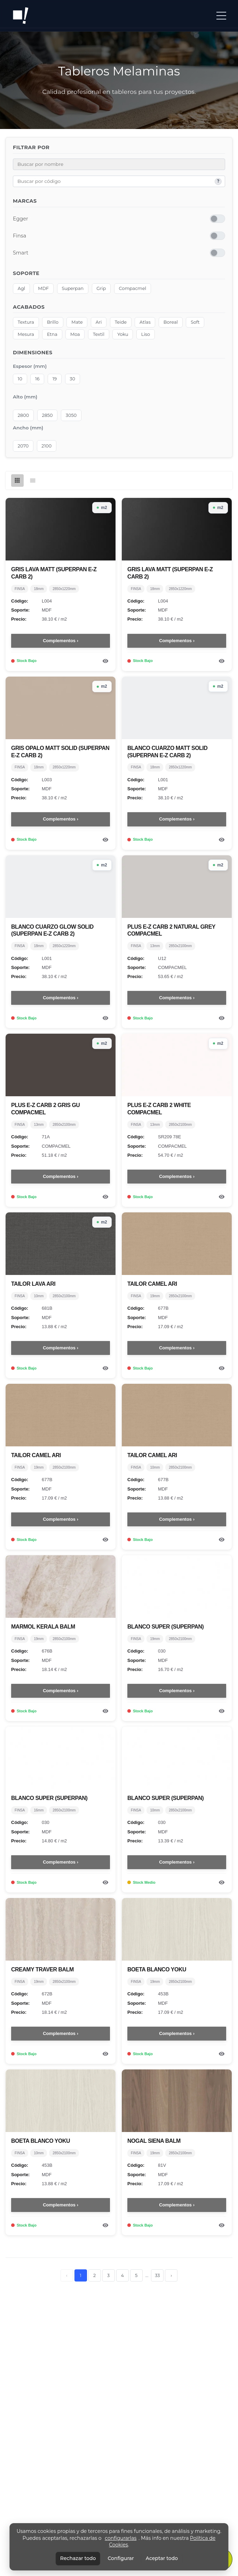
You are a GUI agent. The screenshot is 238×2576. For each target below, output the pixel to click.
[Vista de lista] (32, 480)
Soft (195, 322)
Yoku (122, 334)
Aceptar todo (162, 2558)
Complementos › (61, 640)
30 (72, 378)
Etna (52, 334)
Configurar (121, 2558)
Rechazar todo (78, 2558)
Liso (145, 334)
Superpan (73, 288)
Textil (98, 334)
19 (55, 378)
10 (20, 378)
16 (37, 378)
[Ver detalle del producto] (106, 660)
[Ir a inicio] (21, 15)
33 (157, 2275)
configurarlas (120, 2538)
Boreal (171, 322)
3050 (71, 415)
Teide (121, 322)
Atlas (145, 322)
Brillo (52, 322)
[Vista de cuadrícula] (17, 480)
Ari (99, 322)
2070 (23, 446)
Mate (76, 322)
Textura (26, 322)
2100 (46, 446)
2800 (23, 415)
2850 (47, 415)
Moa (75, 334)
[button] (221, 15)
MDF (43, 288)
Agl (21, 288)
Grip (101, 288)
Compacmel (132, 288)
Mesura (26, 334)
